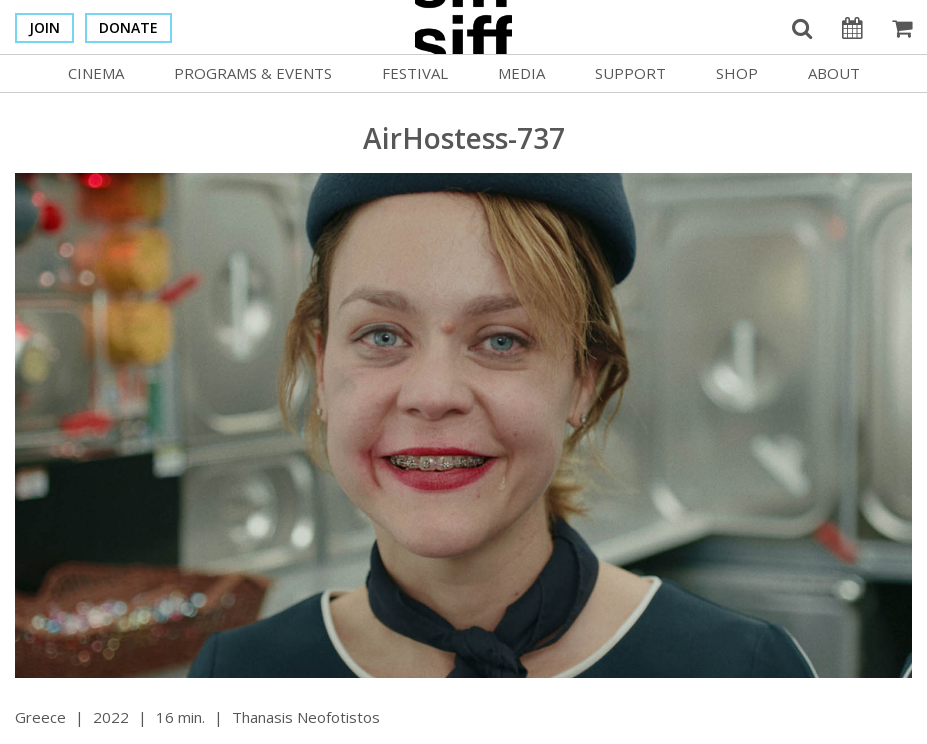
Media (521, 73)
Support (630, 73)
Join (44, 27)
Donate (128, 27)
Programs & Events (253, 73)
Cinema (96, 73)
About (834, 73)
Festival (415, 73)
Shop (737, 73)
